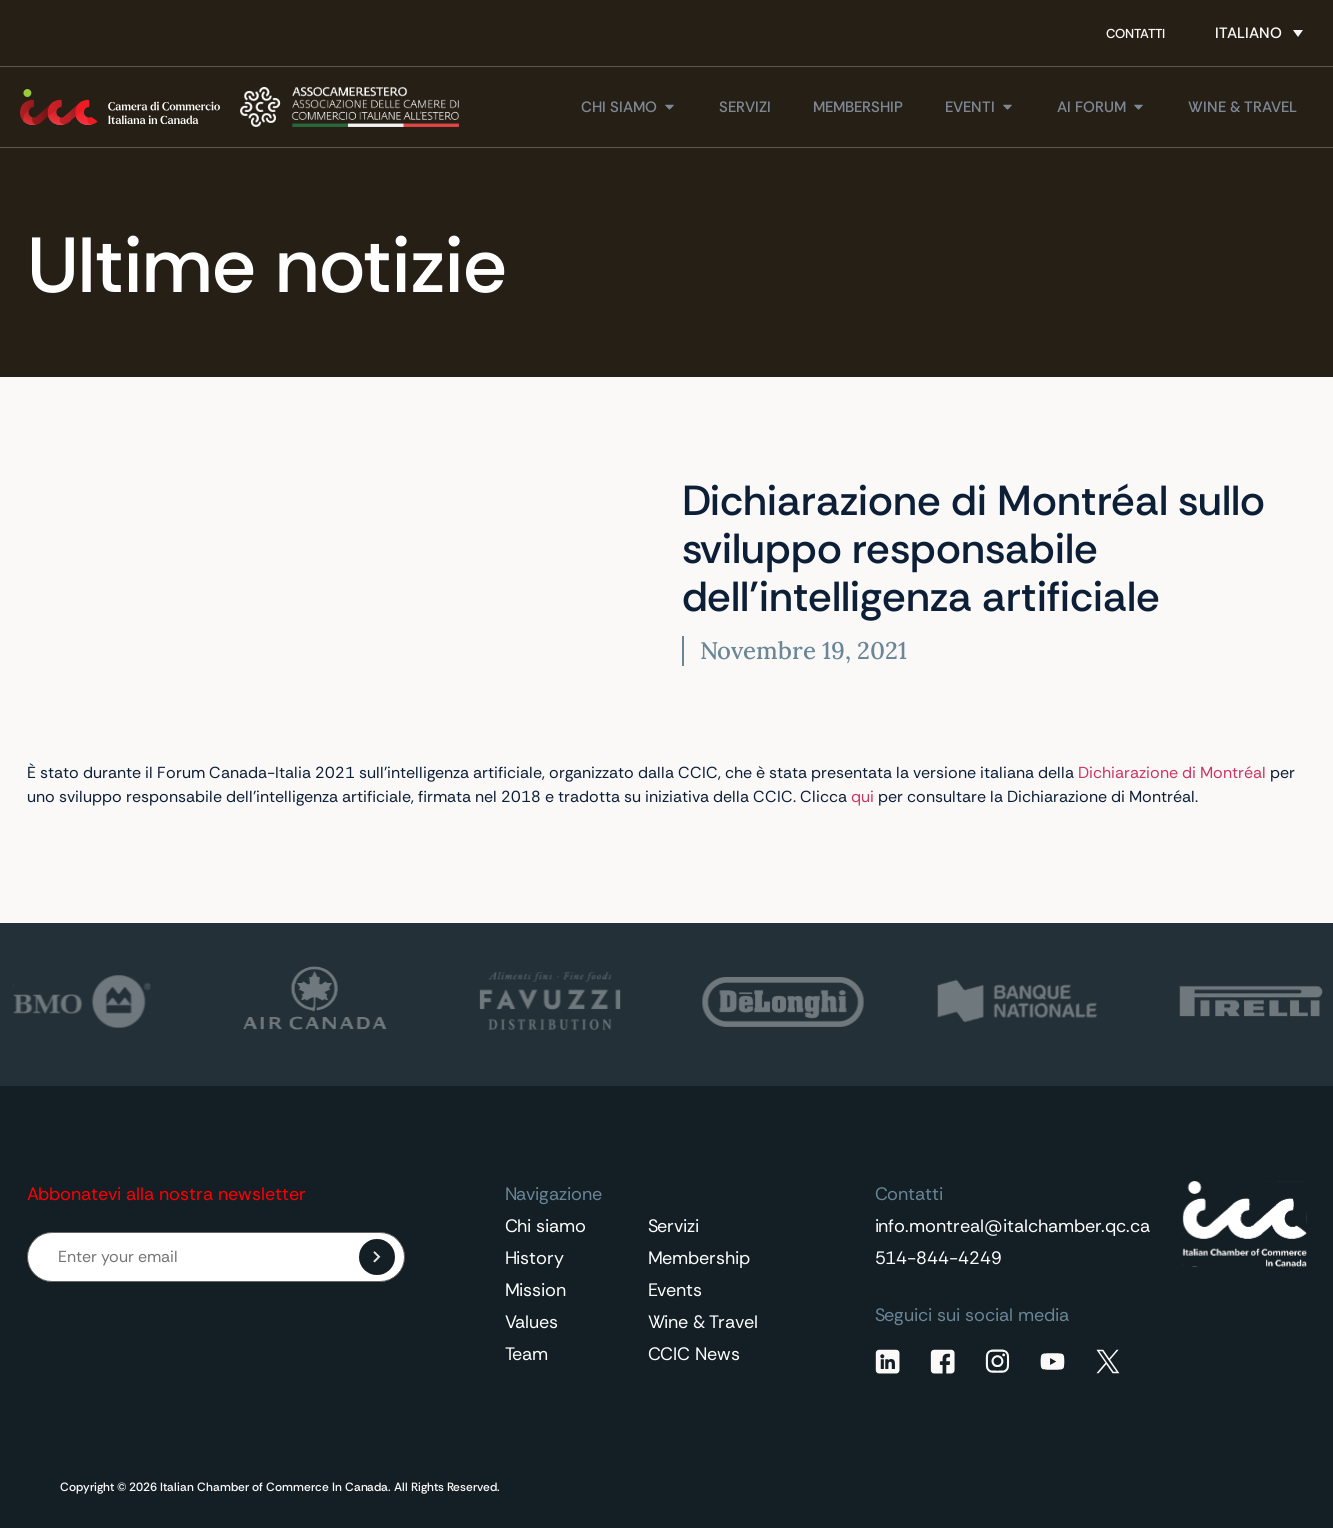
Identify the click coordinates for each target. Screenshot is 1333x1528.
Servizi (674, 1226)
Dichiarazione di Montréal (1172, 772)
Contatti (1135, 33)
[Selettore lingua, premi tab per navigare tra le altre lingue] (1259, 33)
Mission (536, 1290)
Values (532, 1322)
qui (862, 796)
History (535, 1258)
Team (527, 1354)
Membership (699, 1258)
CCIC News (694, 1354)
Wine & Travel (703, 1322)
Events (675, 1290)
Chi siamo (546, 1226)
